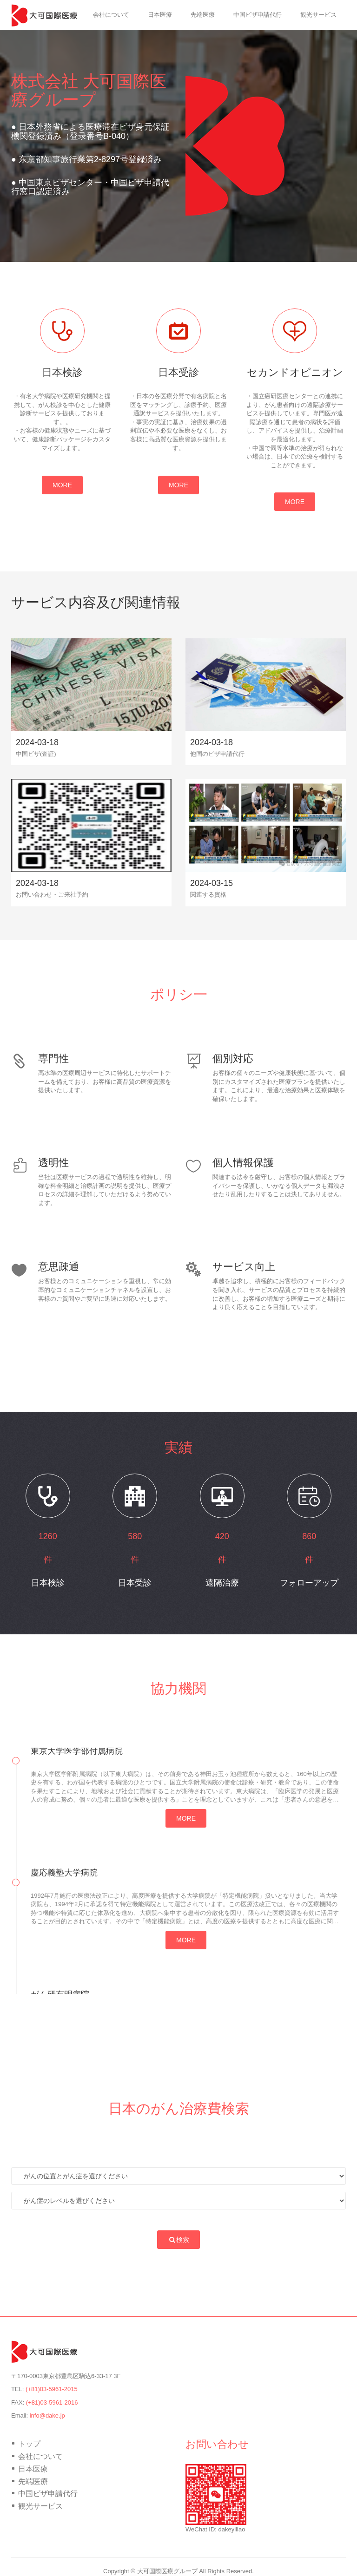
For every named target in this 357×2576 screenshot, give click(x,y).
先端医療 (203, 14)
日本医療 (160, 14)
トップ (65, 14)
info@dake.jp (47, 2415)
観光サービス (318, 14)
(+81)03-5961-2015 (52, 2389)
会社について (111, 14)
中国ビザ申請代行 (257, 14)
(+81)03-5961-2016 (52, 2402)
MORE (62, 485)
